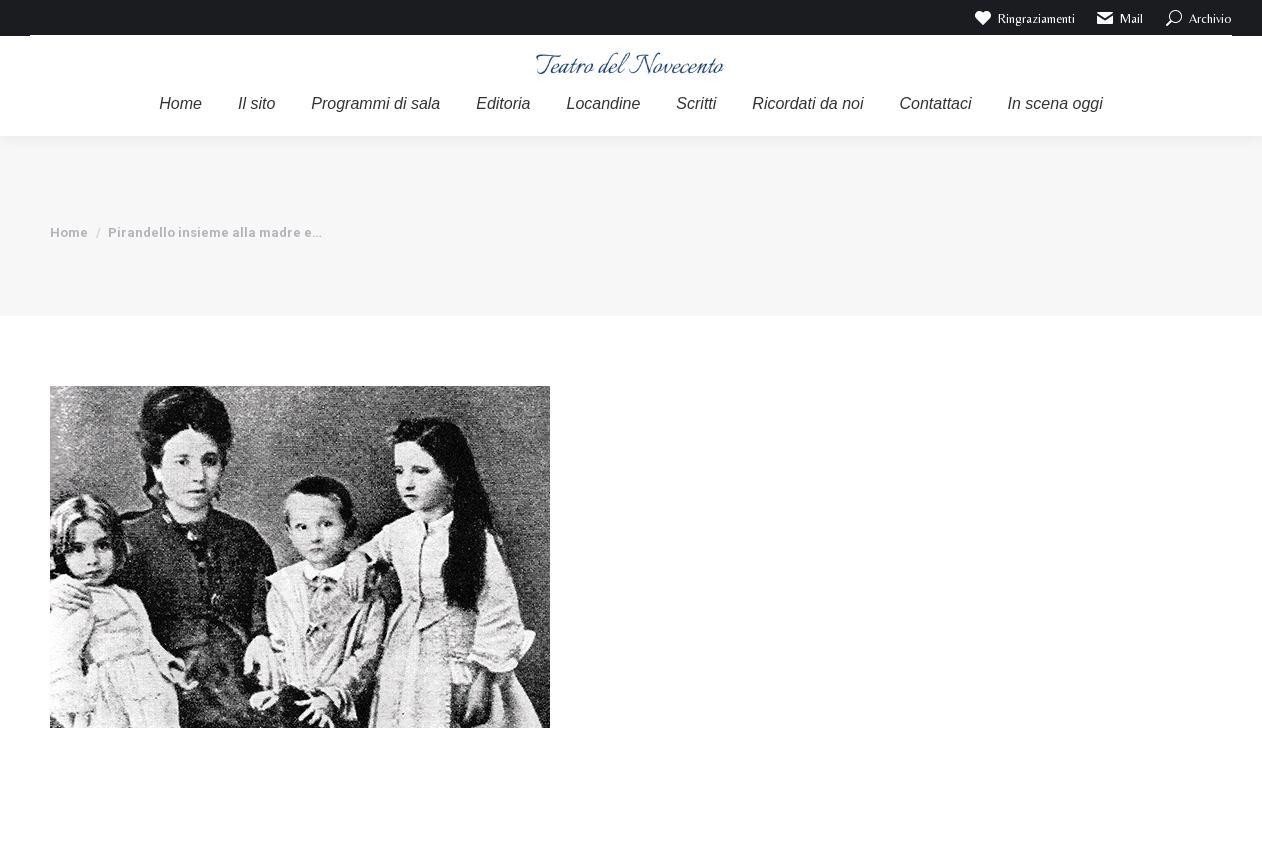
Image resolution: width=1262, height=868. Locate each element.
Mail (1119, 18)
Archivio (1197, 18)
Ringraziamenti (1023, 18)
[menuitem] (180, 104)
